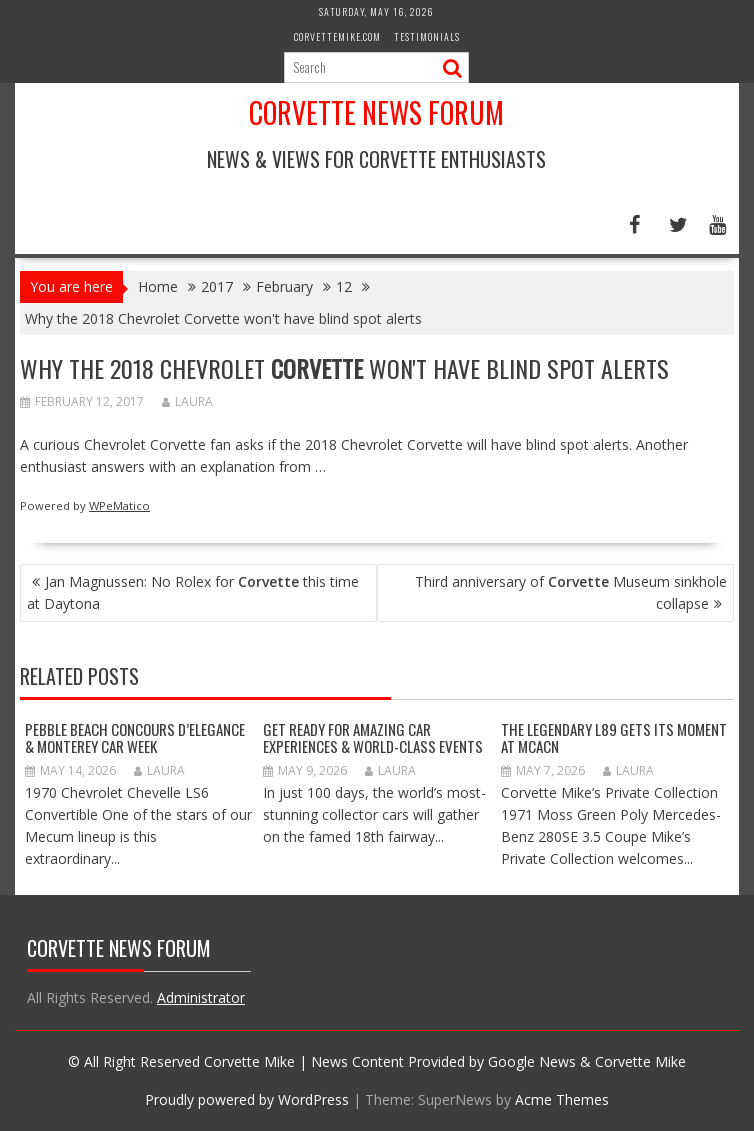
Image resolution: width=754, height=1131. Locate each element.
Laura (187, 401)
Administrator (201, 997)
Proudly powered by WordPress (247, 1099)
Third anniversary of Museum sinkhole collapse (571, 592)
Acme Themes (562, 1099)
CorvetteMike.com (337, 36)
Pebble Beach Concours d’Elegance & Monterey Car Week (135, 737)
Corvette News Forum (376, 112)
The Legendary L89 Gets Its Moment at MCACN (614, 737)
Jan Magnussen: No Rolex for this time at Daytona (193, 592)
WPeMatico (119, 505)
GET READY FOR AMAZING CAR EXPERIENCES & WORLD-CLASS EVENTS (373, 737)
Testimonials (427, 36)
